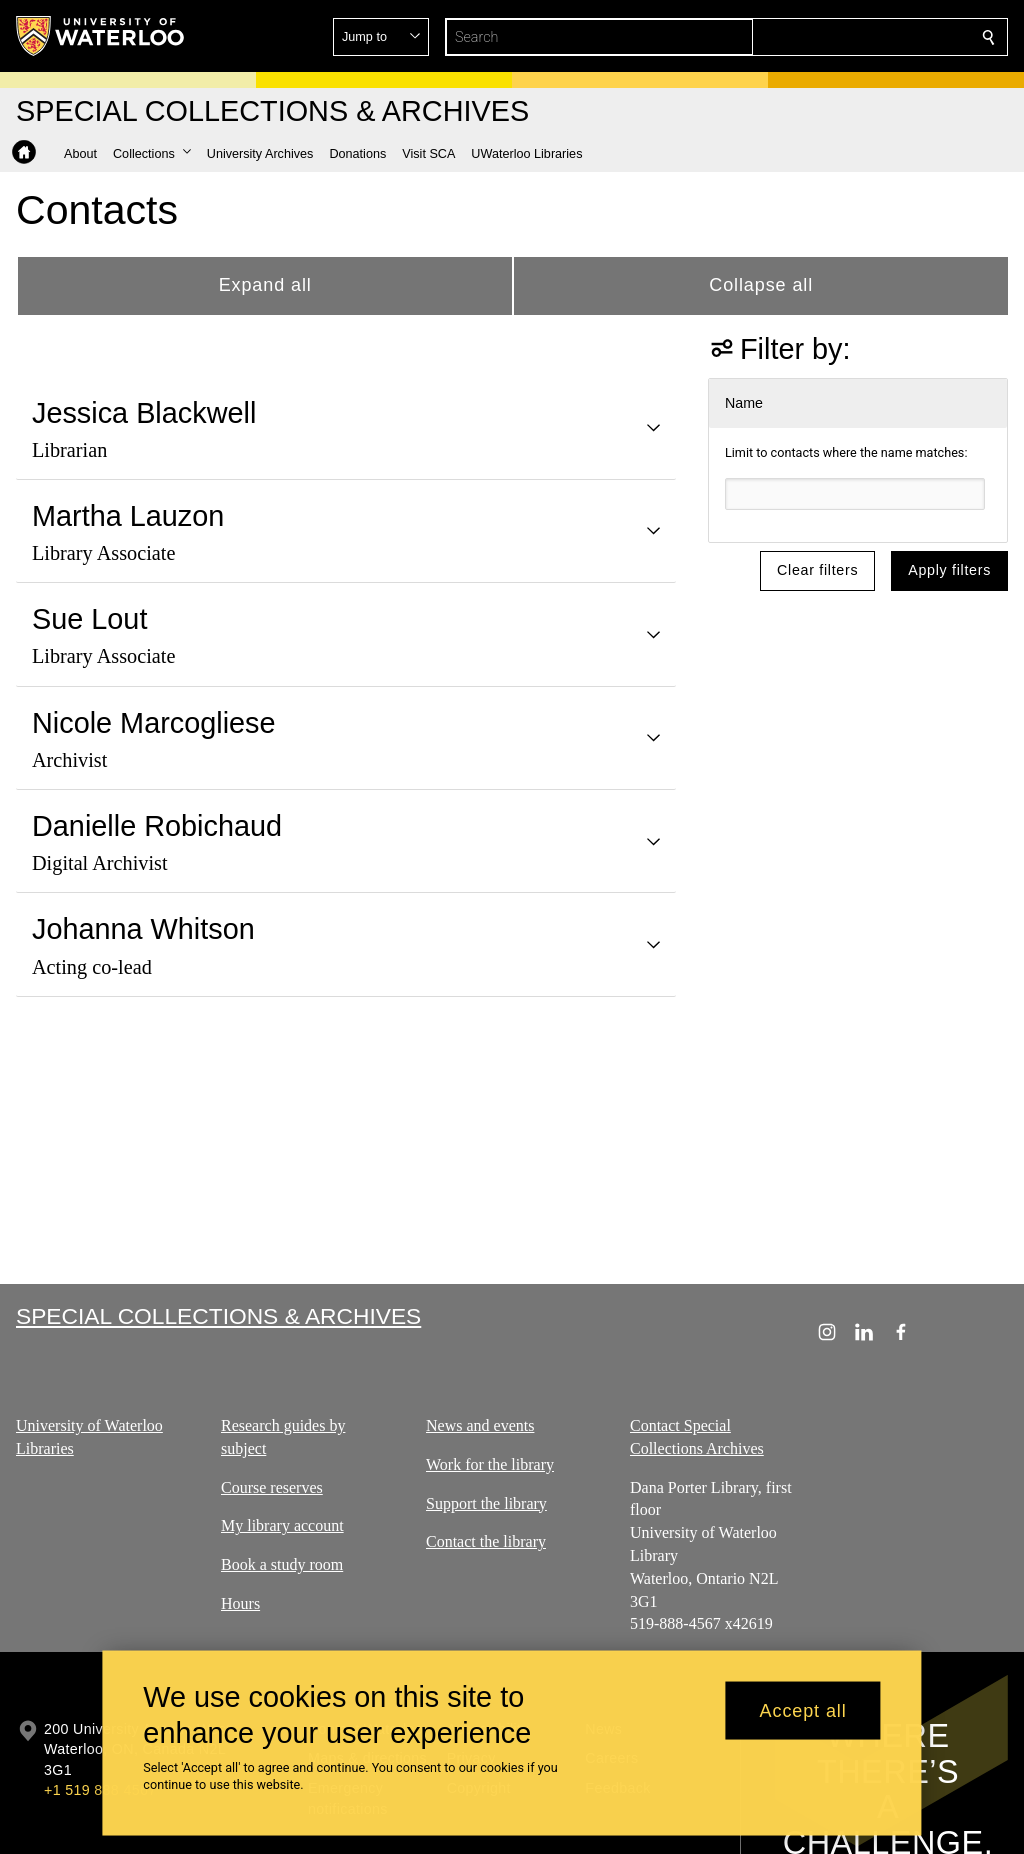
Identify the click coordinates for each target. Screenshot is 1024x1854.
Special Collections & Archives (218, 1316)
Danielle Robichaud (157, 826)
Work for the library (490, 1464)
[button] (844, 37)
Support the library (486, 1502)
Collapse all (761, 285)
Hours (240, 1603)
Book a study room (282, 1564)
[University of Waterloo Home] (101, 36)
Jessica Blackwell (144, 413)
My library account (282, 1525)
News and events (480, 1425)
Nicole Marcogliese (154, 723)
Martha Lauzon (128, 516)
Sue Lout (89, 619)
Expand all (265, 285)
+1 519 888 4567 (100, 1790)
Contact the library (486, 1541)
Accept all (803, 1710)
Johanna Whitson (143, 929)
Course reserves (272, 1486)
